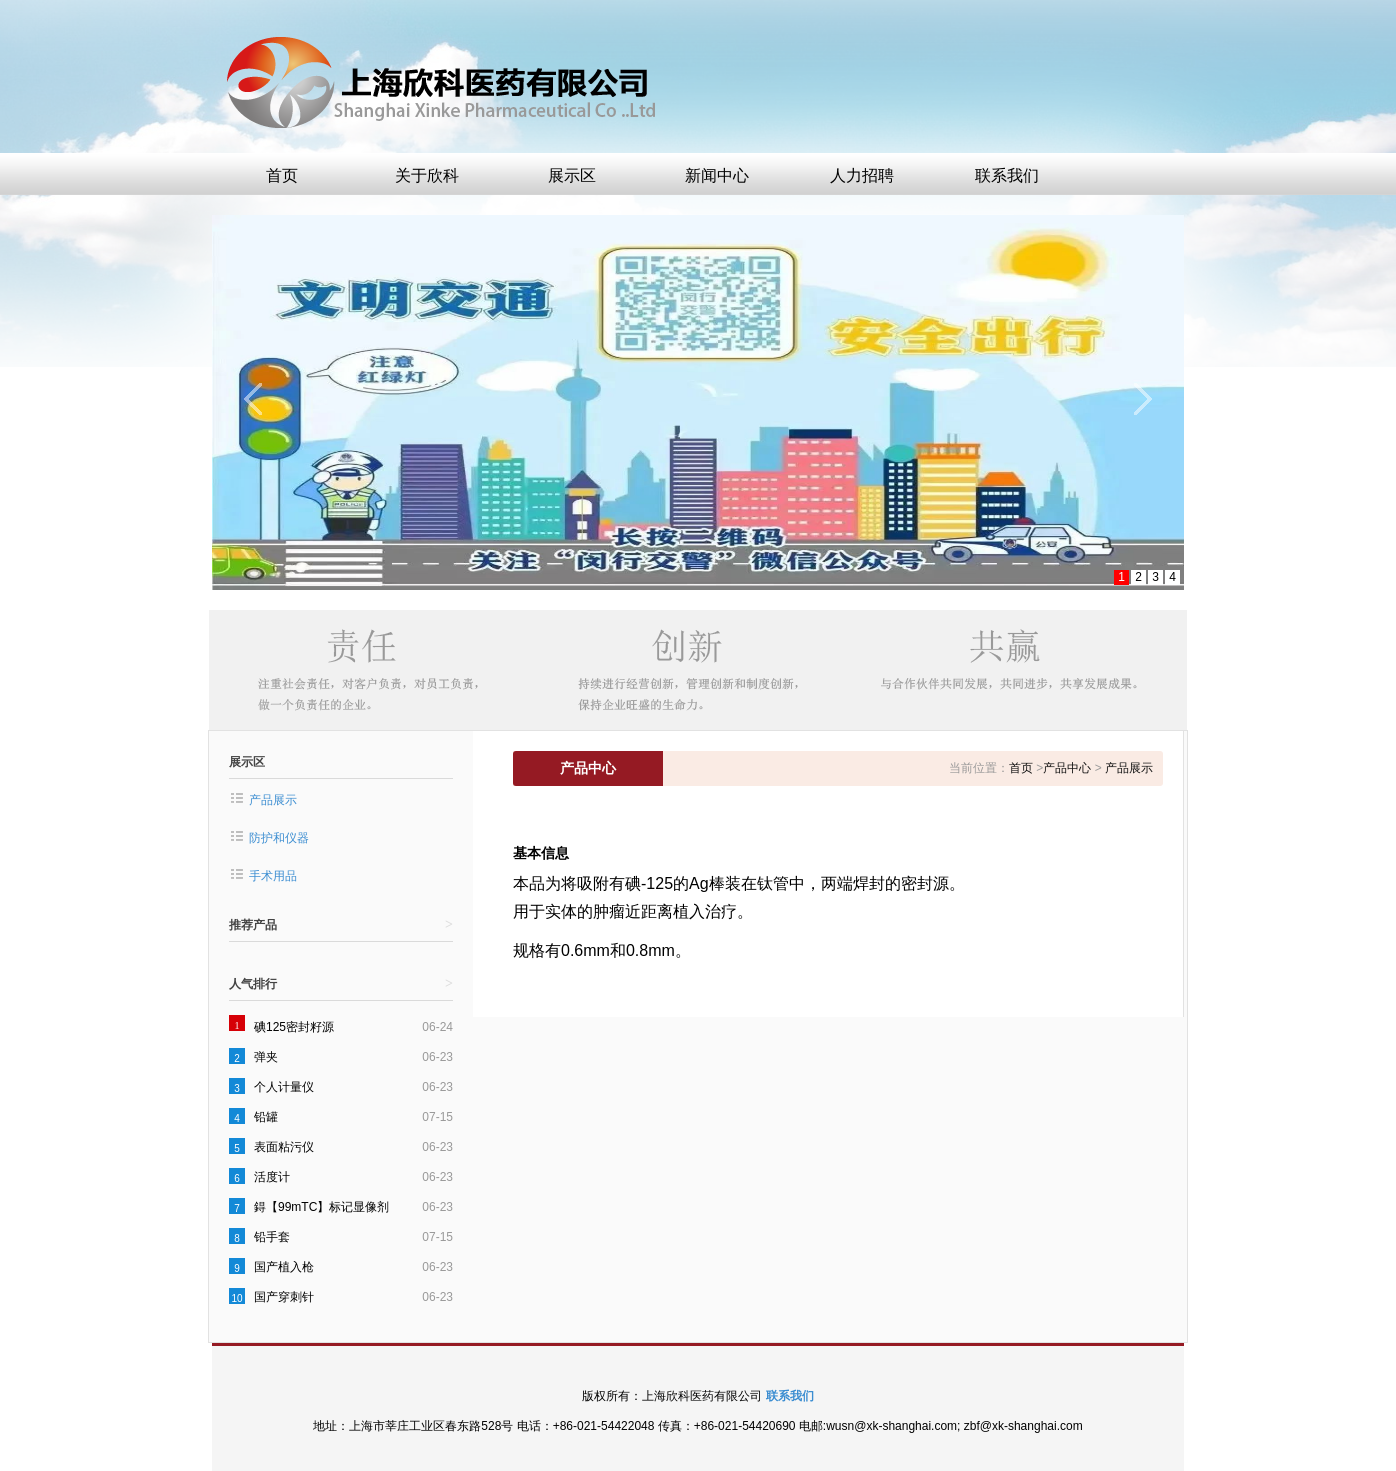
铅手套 (272, 1237)
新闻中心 (717, 175)
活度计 (272, 1177)
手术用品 (273, 876)
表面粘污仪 (284, 1147)
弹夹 (266, 1057)
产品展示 (273, 800)
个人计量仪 (284, 1087)
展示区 (572, 175)
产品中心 (1067, 768)
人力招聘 (862, 175)
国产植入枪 (284, 1267)
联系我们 (1007, 175)
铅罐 (266, 1117)
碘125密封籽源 (294, 1027)
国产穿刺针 (284, 1297)
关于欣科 (427, 175)
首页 (282, 175)
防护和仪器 (279, 838)
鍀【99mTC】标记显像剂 (321, 1207)
